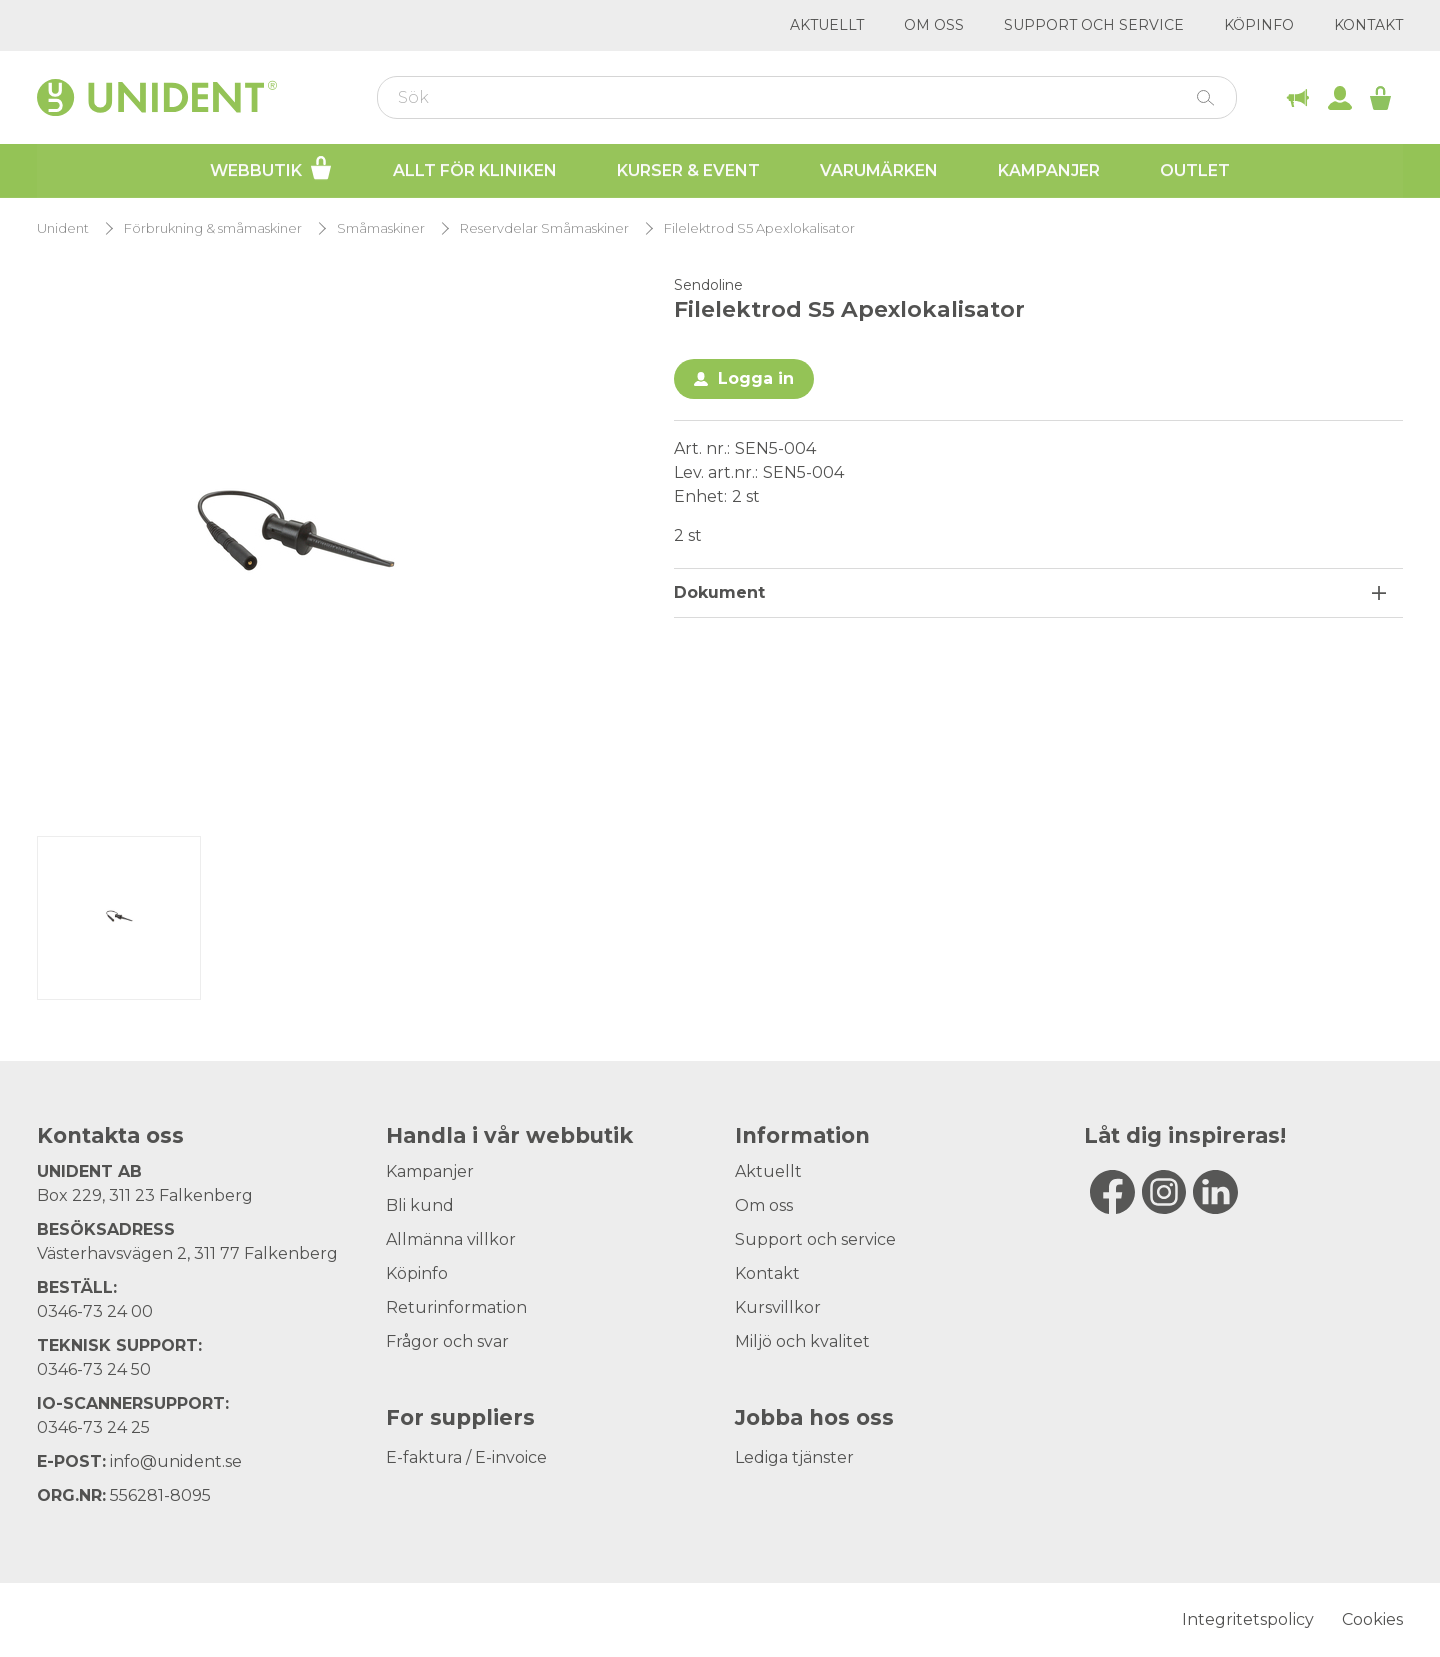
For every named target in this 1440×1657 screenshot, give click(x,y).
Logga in (756, 378)
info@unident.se (176, 1461)
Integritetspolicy (1248, 1619)
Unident (63, 228)
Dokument (719, 592)
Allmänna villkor (451, 1239)
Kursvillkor (778, 1307)
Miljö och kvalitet (802, 1341)
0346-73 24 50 (94, 1369)
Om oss (934, 25)
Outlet (1195, 170)
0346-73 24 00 (95, 1311)
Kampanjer (1049, 170)
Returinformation (456, 1307)
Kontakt (1368, 25)
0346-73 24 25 (93, 1427)
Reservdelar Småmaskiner (544, 228)
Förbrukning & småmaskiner (213, 228)
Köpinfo (1259, 25)
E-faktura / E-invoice (466, 1457)
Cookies (1372, 1619)
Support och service (1094, 25)
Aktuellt (827, 25)
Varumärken (879, 170)
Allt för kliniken (475, 170)
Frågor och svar (447, 1341)
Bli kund (420, 1205)
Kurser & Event (688, 170)
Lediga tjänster (794, 1457)
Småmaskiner (381, 228)
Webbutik (271, 168)
